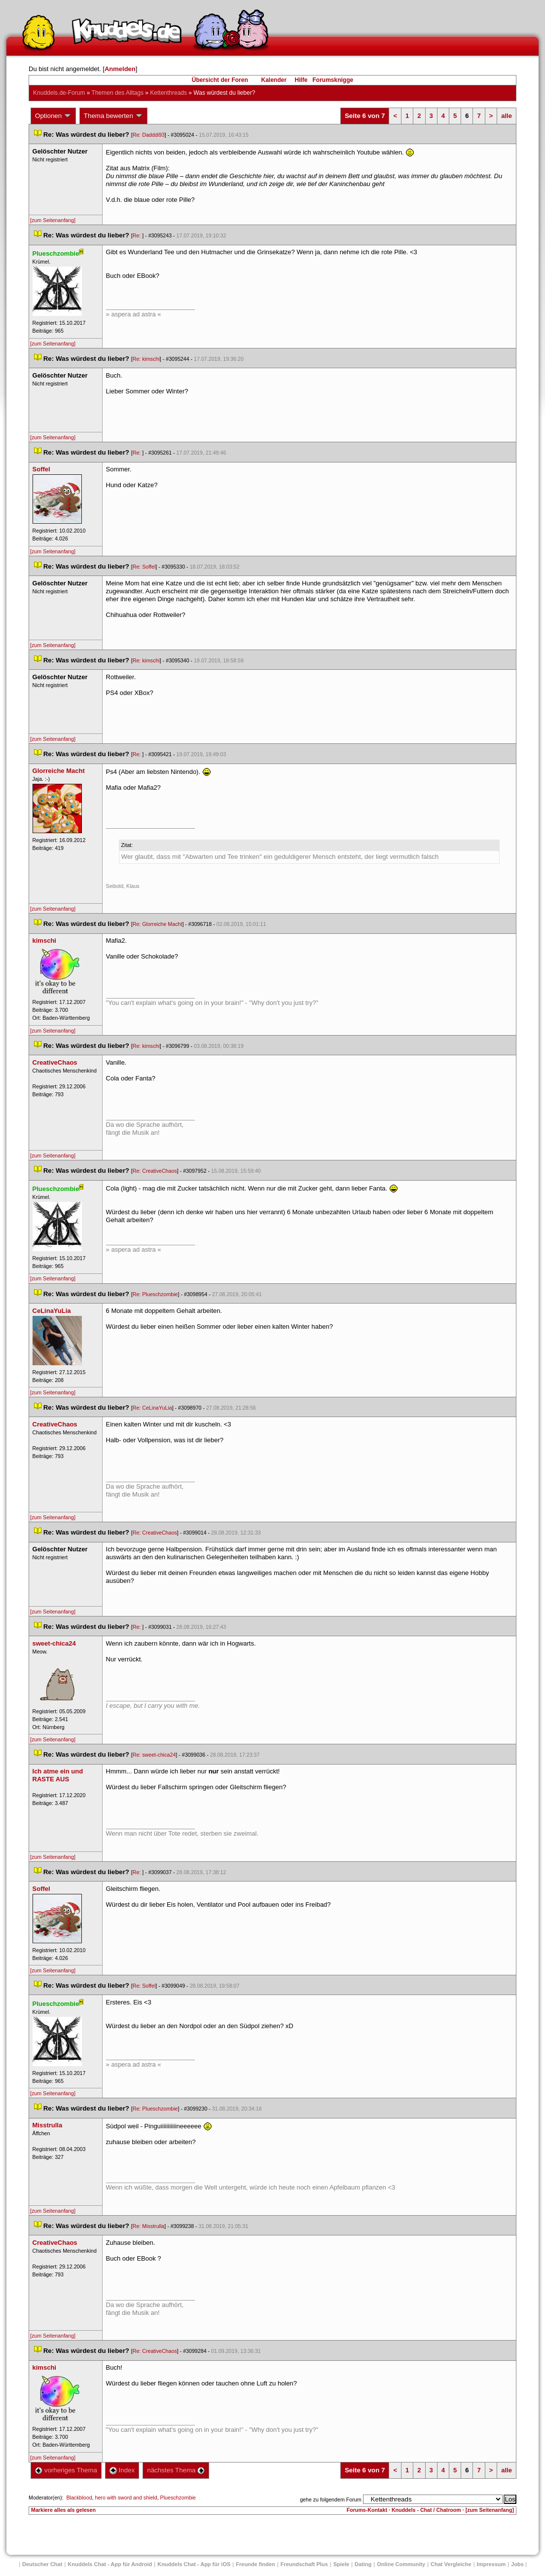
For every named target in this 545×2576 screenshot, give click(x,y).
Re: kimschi (146, 359)
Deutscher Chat (42, 2564)
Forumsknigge (333, 80)
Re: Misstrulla (149, 2226)
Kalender (273, 80)
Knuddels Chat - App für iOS (193, 2564)
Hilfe (301, 80)
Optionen (53, 116)
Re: (138, 235)
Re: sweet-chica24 (154, 1755)
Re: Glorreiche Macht (157, 924)
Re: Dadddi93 (149, 135)
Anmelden (120, 69)
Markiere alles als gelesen (63, 2510)
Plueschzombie (178, 2497)
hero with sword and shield (126, 2497)
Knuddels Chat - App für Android (110, 2564)
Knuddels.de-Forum (59, 92)
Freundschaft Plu (304, 2564)
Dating (363, 2564)
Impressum (491, 2564)
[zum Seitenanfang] (52, 220)
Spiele (341, 2564)
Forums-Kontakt (367, 2510)
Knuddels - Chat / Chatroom (426, 2510)
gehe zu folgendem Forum (330, 2499)
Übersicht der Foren (220, 80)
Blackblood (79, 2497)
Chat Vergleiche (451, 2564)
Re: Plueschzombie (155, 1294)
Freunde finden (255, 2564)
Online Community (401, 2564)
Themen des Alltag (118, 92)
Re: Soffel (144, 567)
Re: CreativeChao (155, 1171)
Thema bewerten (113, 116)
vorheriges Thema (66, 2470)
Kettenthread (168, 92)
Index (122, 2470)
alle (506, 115)
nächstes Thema (176, 2470)
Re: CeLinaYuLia (152, 1408)
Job (517, 2564)
